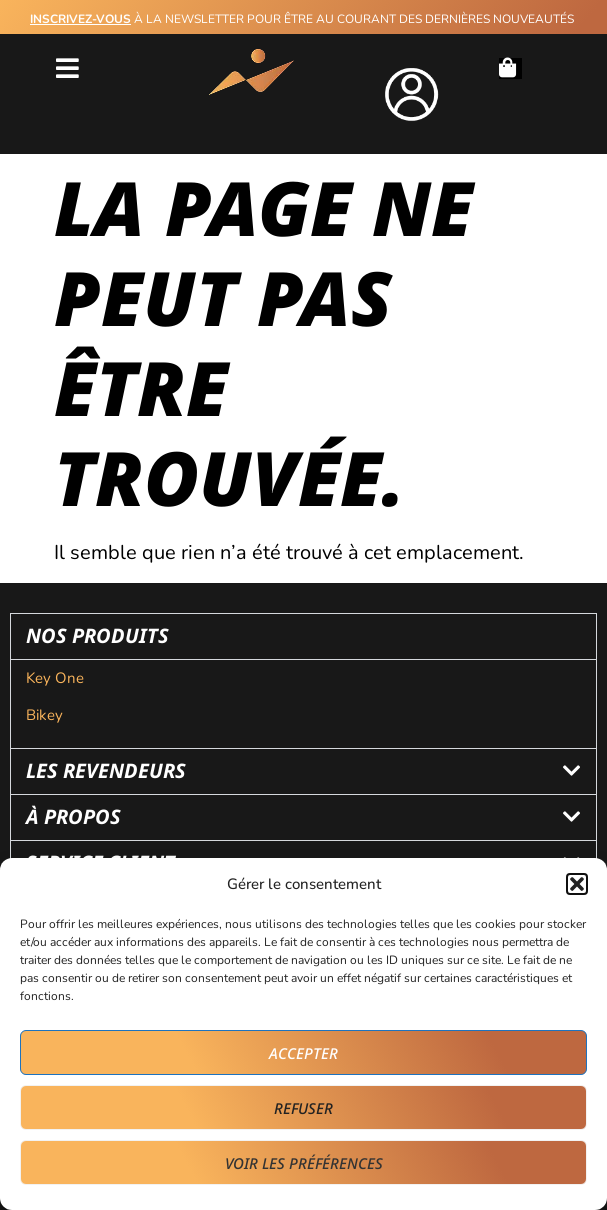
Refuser (303, 1108)
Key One (57, 678)
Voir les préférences (304, 1163)
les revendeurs (106, 770)
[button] (577, 884)
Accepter (303, 1053)
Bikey (44, 715)
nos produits (97, 635)
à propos (73, 816)
